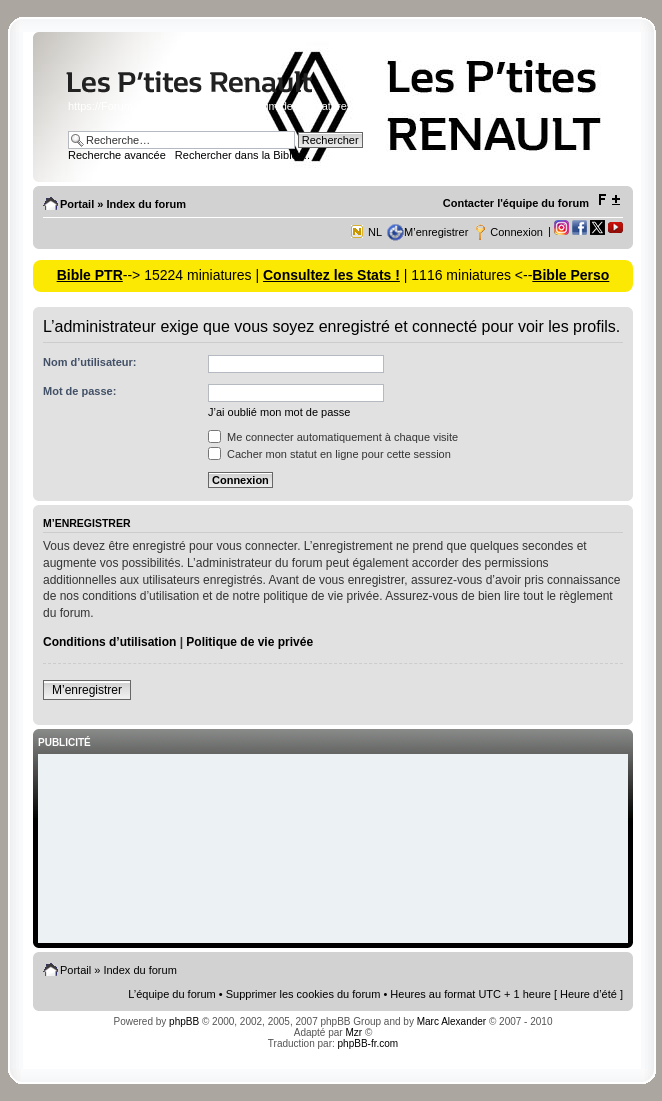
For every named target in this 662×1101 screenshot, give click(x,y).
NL (375, 232)
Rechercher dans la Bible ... (242, 155)
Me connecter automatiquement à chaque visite (333, 437)
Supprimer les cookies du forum (303, 994)
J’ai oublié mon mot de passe (279, 412)
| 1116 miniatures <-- (466, 275)
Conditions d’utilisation (109, 642)
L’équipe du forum (171, 994)
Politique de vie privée (249, 642)
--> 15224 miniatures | (193, 275)
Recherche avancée (117, 155)
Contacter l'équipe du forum (516, 203)
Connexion (516, 232)
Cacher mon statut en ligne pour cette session (329, 454)
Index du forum (145, 204)
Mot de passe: (79, 391)
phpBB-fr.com (368, 1043)
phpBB (184, 1021)
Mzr (353, 1032)
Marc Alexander (451, 1021)
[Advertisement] (333, 850)
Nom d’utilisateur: (90, 362)
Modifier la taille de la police (608, 200)
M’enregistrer (436, 232)
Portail (77, 204)
